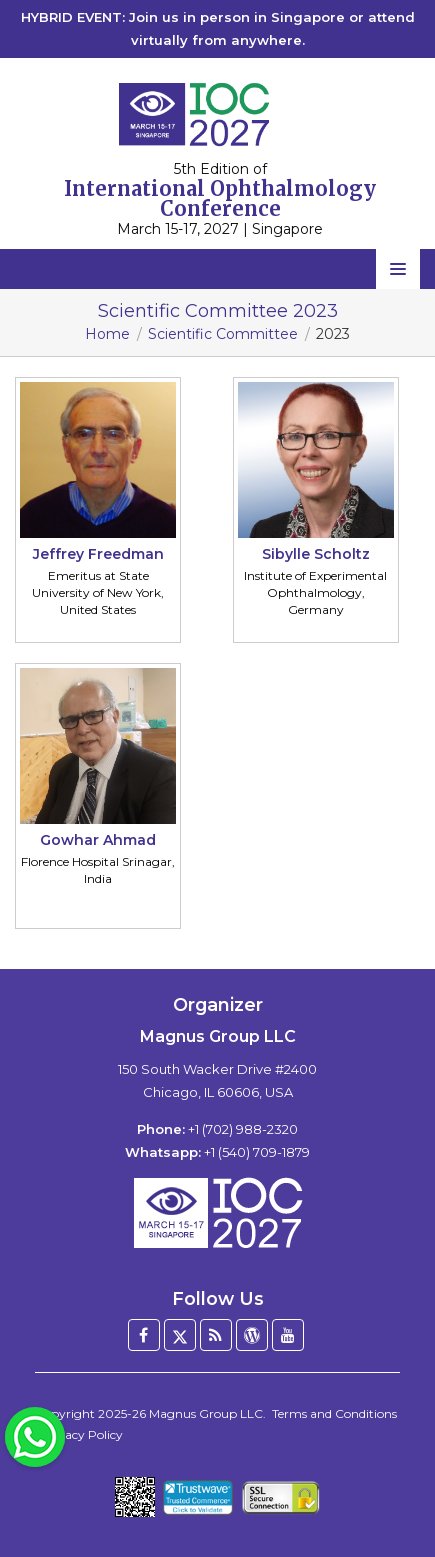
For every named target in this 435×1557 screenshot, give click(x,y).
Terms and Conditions (334, 1413)
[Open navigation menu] (398, 269)
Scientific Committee (223, 334)
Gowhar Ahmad (98, 840)
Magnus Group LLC (206, 1413)
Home (107, 334)
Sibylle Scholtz (316, 554)
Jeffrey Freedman (98, 554)
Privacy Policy (82, 1434)
